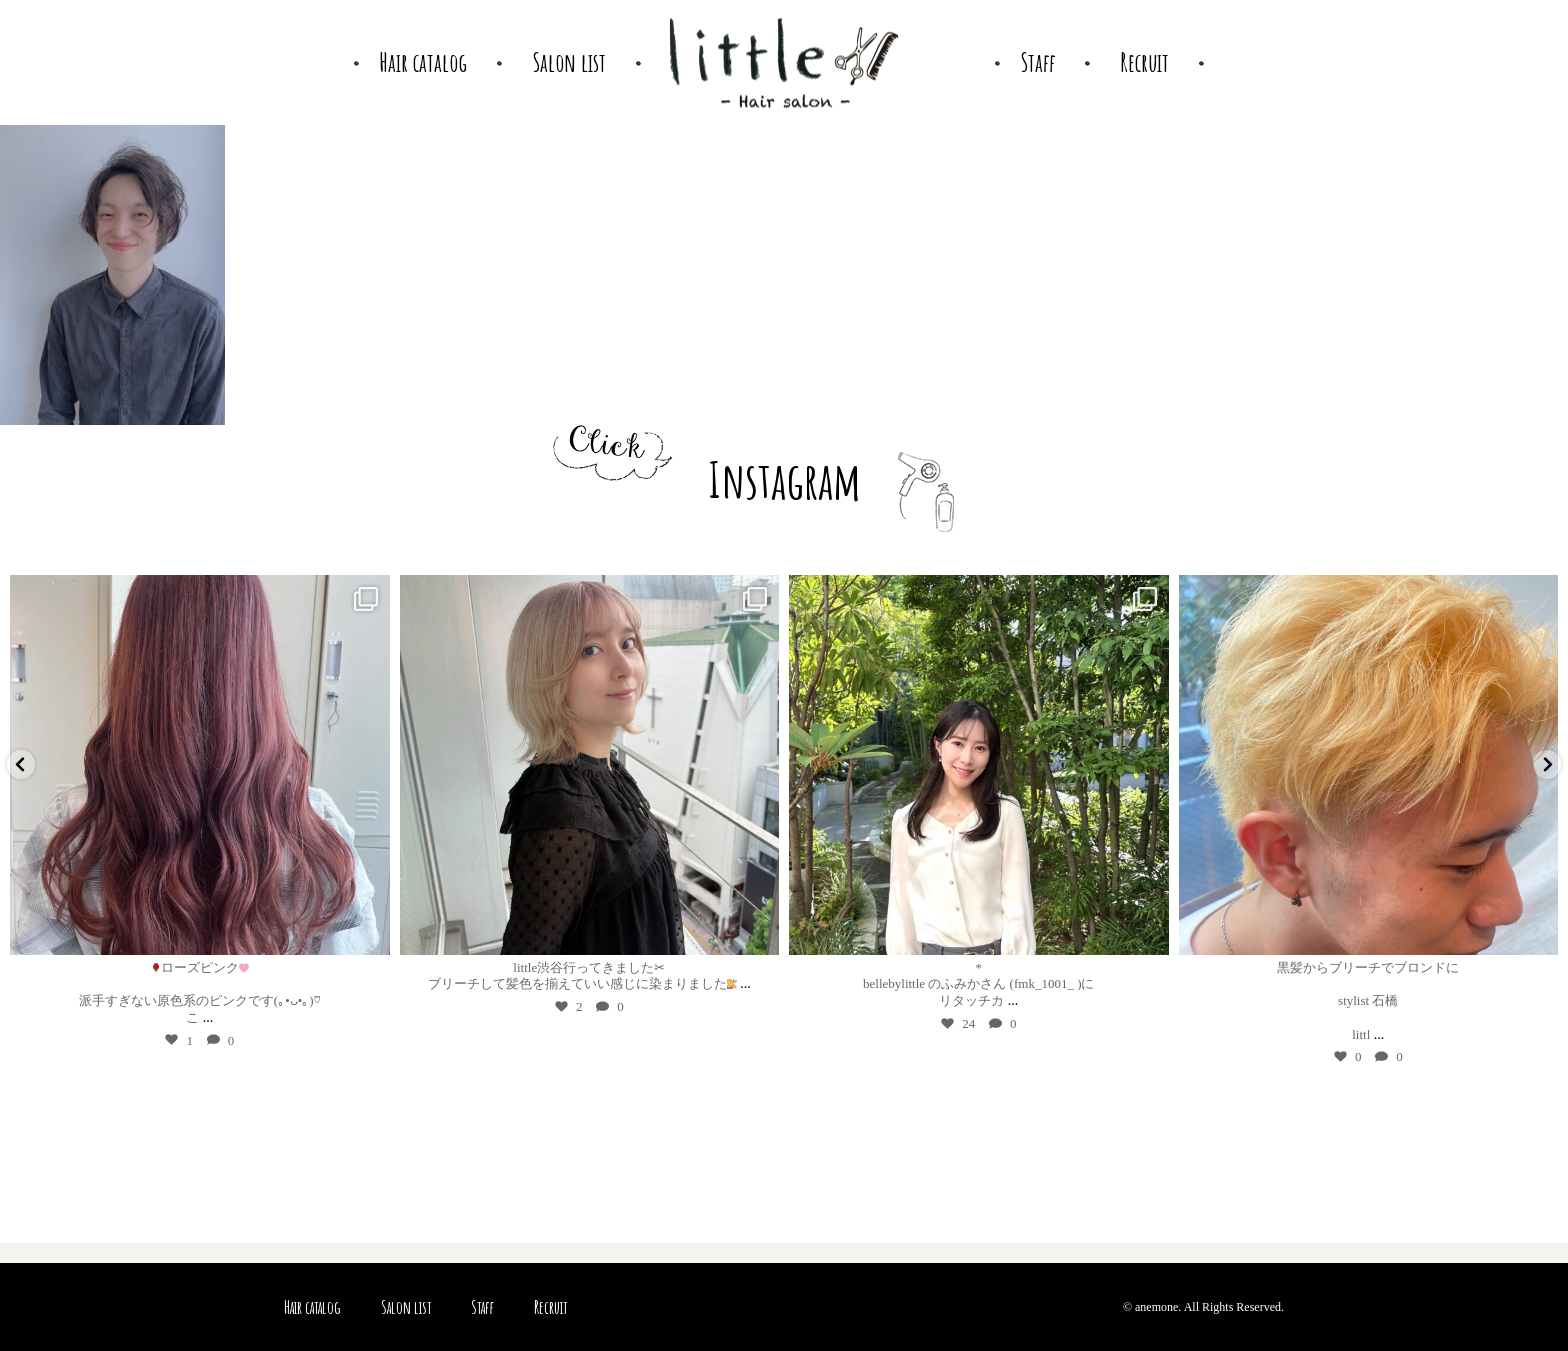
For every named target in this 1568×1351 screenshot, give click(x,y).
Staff (482, 1307)
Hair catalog (312, 1307)
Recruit (550, 1307)
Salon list (406, 1307)
